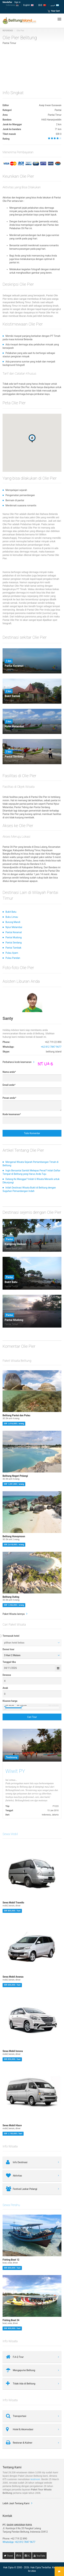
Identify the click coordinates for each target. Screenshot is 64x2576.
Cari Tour (32, 1717)
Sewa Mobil (10, 1834)
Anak (5, 1688)
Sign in (17, 2)
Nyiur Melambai (13, 927)
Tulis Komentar (32, 1133)
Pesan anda (9, 1098)
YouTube (40, 2555)
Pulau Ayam (11, 952)
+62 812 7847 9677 (51, 1046)
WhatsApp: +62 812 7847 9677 (19, 2542)
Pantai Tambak (13, 947)
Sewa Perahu (11, 2205)
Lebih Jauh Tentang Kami (16, 2503)
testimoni (35, 2479)
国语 (42, 5)
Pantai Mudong (13, 937)
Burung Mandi (12, 922)
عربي (55, 5)
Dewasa (7, 1675)
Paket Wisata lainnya (14, 1614)
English (28, 5)
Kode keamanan (12, 1114)
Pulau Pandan (12, 958)
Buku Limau (11, 917)
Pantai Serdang (13, 942)
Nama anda (9, 1072)
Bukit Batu (10, 911)
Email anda (9, 1085)
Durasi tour (8, 1649)
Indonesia (12, 5)
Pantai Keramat (13, 932)
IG (28, 2555)
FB (19, 2555)
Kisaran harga (10, 1701)
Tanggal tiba (9, 1662)
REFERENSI (8, 30)
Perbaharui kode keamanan (17, 1062)
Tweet (9, 2555)
